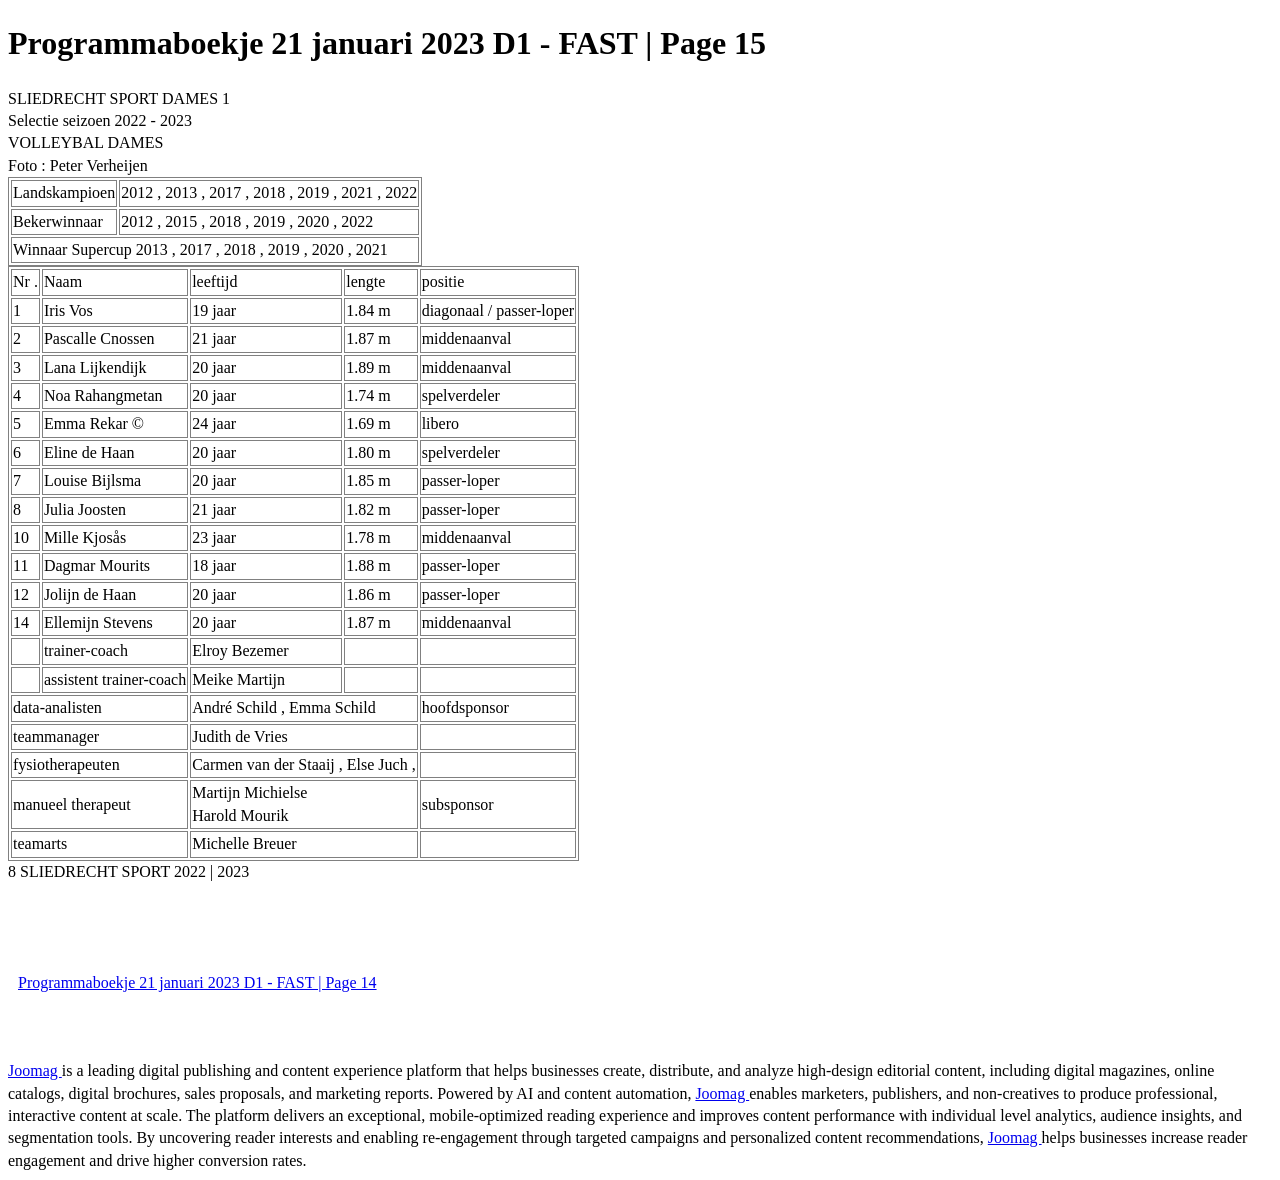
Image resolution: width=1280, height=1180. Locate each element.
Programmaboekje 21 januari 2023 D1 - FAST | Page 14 (197, 982)
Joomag (35, 1070)
